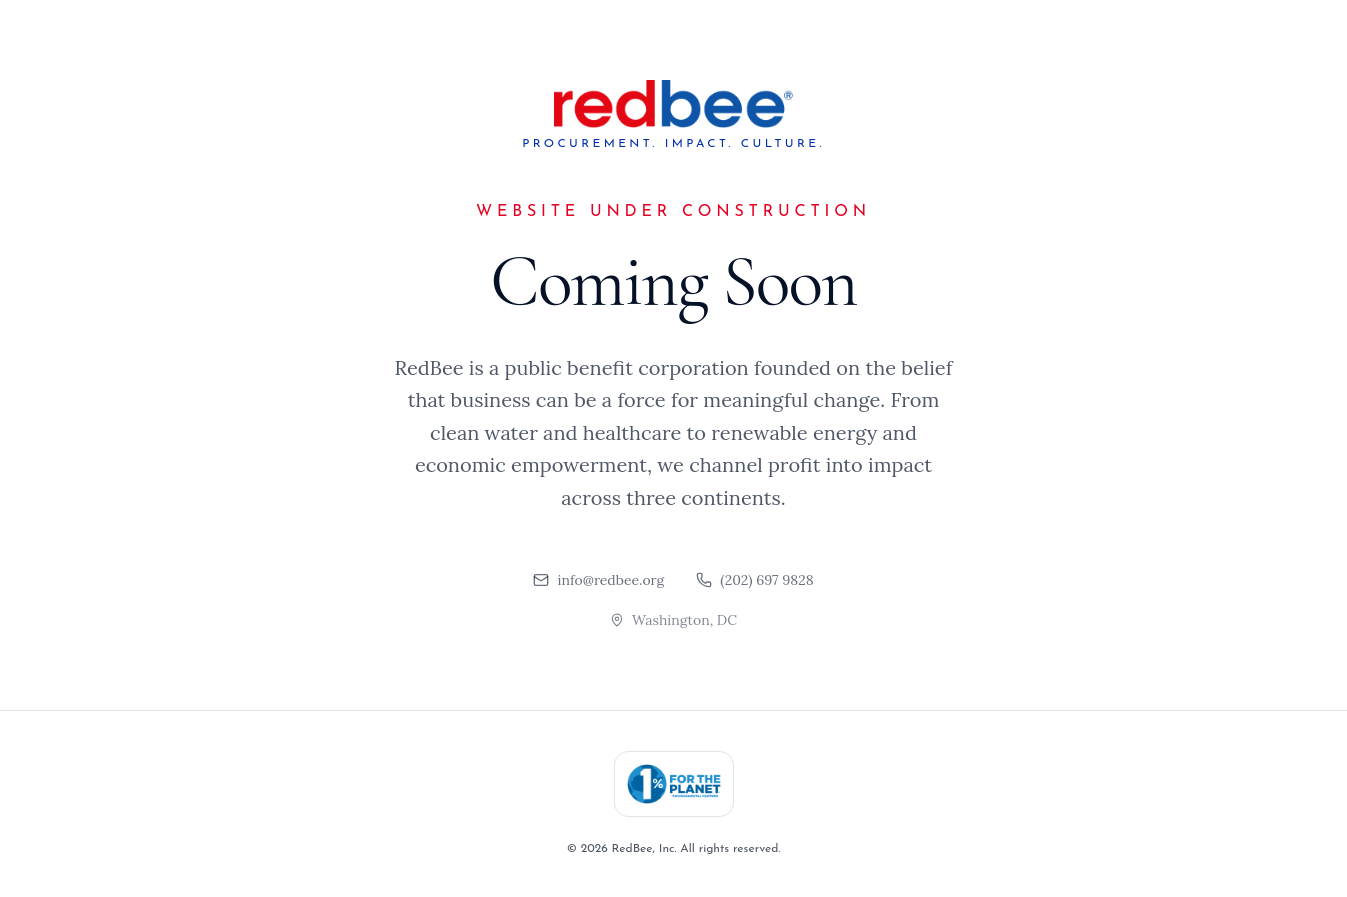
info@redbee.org (598, 580)
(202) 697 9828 (754, 580)
